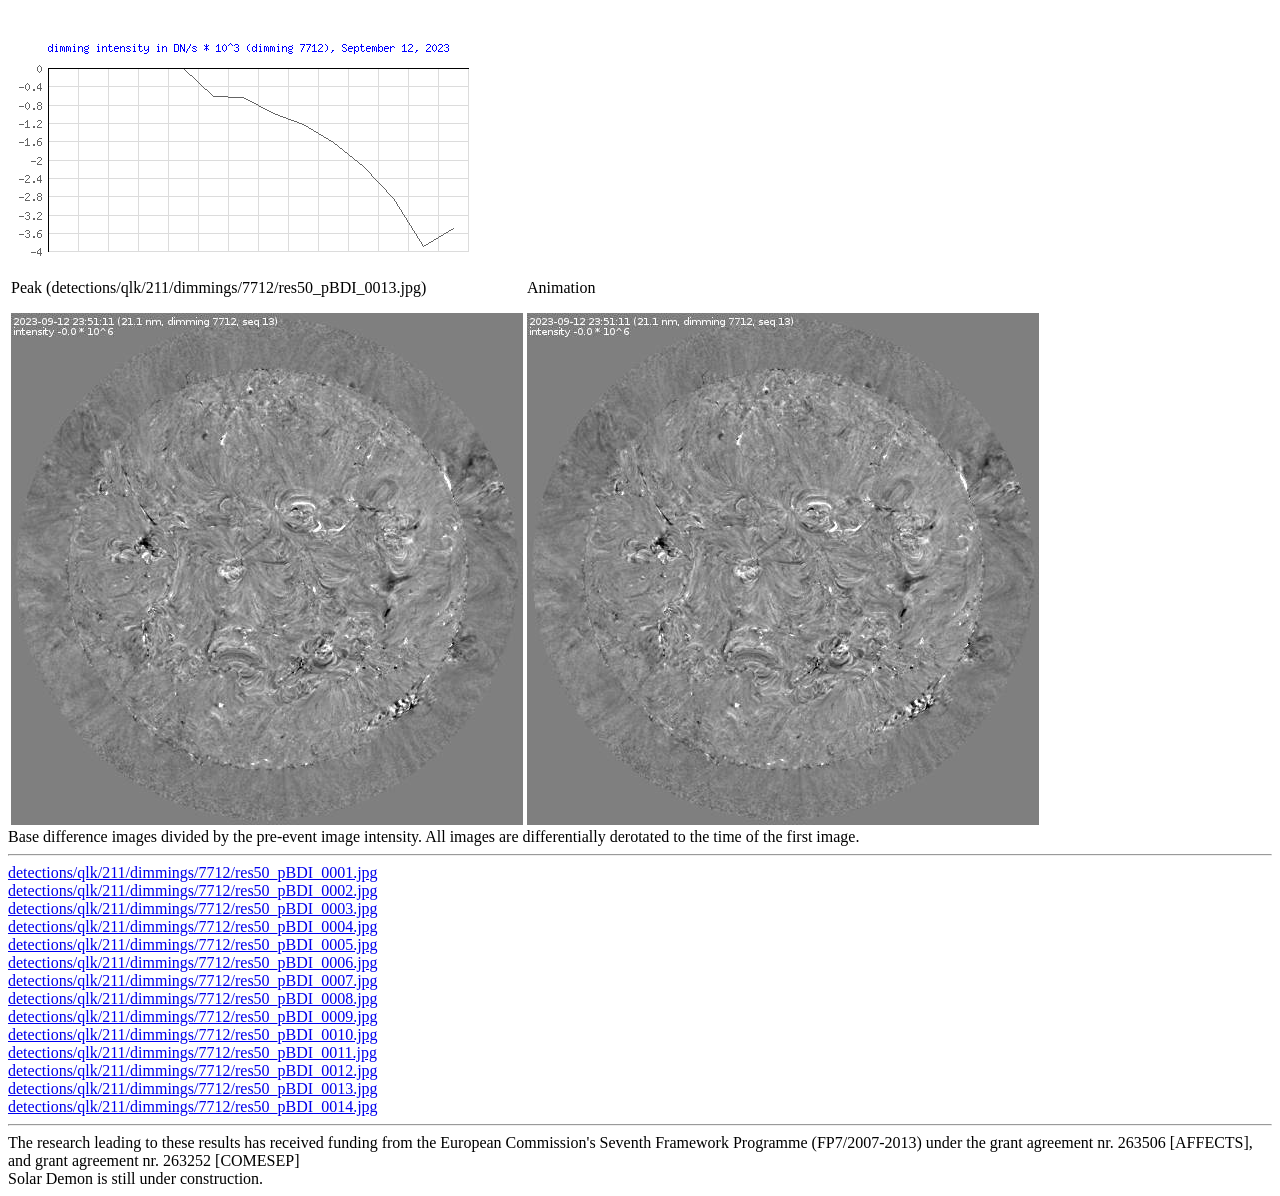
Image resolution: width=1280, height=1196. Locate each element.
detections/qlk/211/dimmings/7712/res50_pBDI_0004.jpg (193, 926)
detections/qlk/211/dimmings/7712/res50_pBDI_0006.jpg (193, 962)
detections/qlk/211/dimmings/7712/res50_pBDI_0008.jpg (193, 998)
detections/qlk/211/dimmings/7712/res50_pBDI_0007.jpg (193, 980)
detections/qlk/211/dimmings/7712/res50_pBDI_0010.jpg (193, 1034)
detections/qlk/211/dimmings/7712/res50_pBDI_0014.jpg (193, 1106)
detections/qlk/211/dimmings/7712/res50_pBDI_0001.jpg (193, 872)
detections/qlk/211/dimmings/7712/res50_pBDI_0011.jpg (192, 1052)
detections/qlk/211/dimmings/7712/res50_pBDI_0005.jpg (193, 944)
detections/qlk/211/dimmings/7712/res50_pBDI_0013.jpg (193, 1088)
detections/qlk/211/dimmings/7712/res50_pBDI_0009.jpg (193, 1016)
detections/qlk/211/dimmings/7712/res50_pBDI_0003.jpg (193, 908)
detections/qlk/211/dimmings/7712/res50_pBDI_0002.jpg (193, 890)
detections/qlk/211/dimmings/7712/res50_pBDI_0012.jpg (193, 1070)
